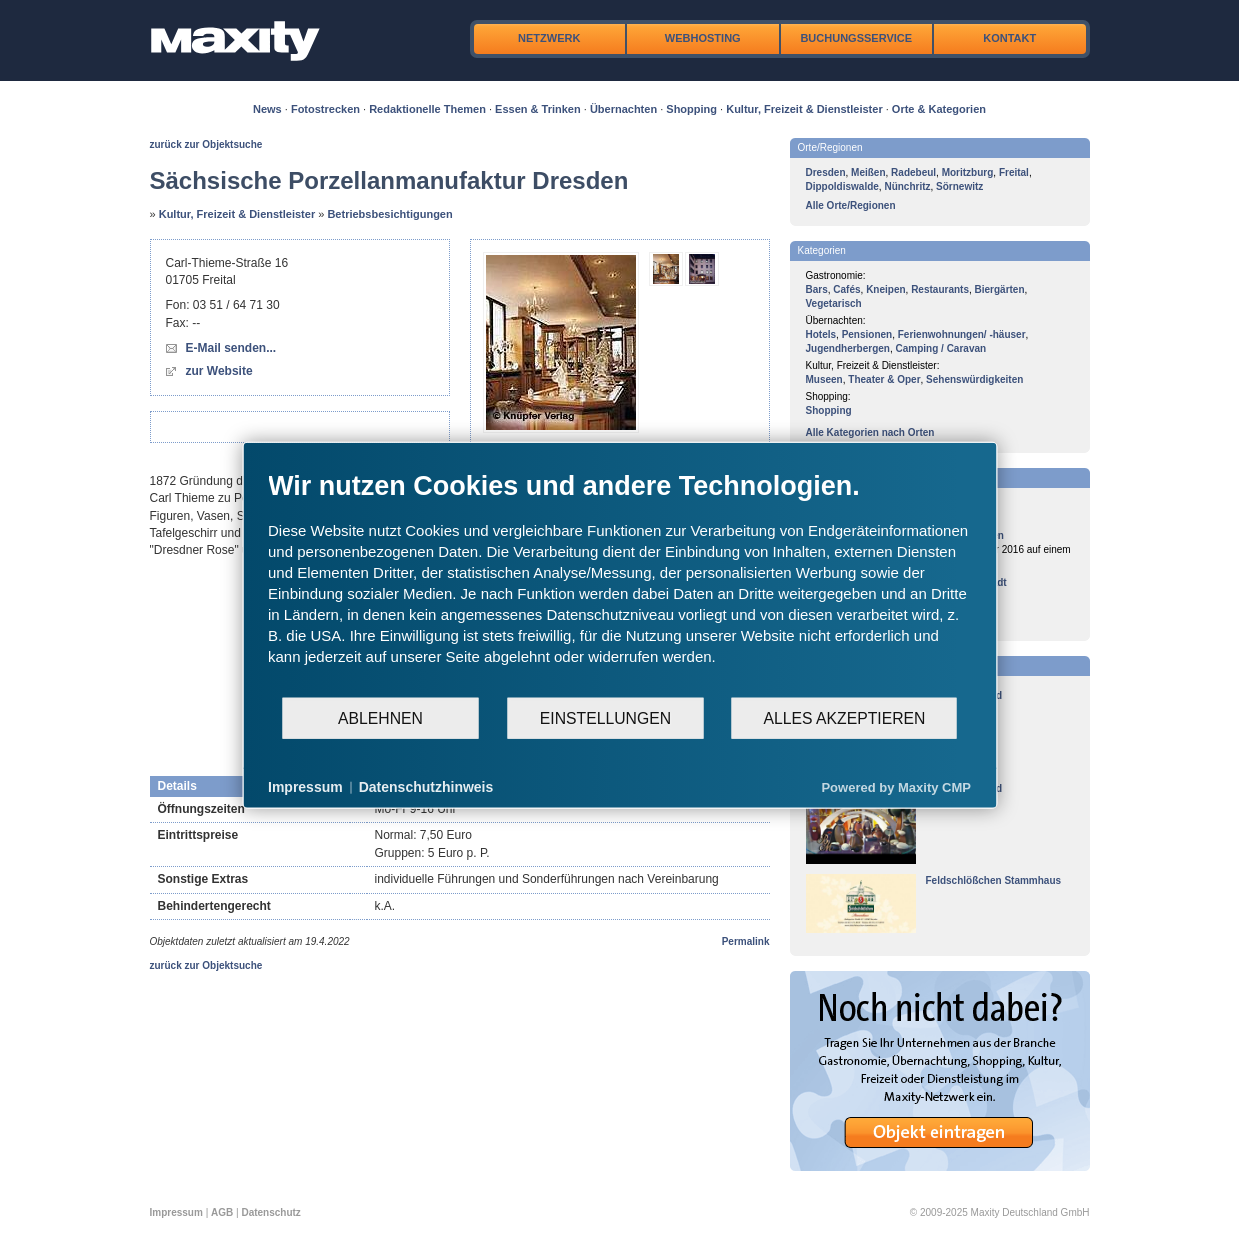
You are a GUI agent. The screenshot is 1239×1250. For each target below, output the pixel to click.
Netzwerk (549, 38)
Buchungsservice (856, 38)
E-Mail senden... (231, 348)
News (267, 109)
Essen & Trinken (538, 109)
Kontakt (1009, 38)
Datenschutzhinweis (426, 787)
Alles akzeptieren (844, 717)
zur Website (219, 371)
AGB (222, 1212)
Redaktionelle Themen (427, 109)
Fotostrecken (325, 109)
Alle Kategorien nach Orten (870, 432)
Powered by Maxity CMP (896, 786)
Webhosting (703, 38)
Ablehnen (380, 717)
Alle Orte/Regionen (851, 205)
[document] (619, 583)
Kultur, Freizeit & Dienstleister (804, 109)
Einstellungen (605, 717)
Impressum (176, 1212)
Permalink (746, 941)
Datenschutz (270, 1212)
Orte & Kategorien (939, 109)
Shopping (691, 109)
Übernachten (623, 109)
